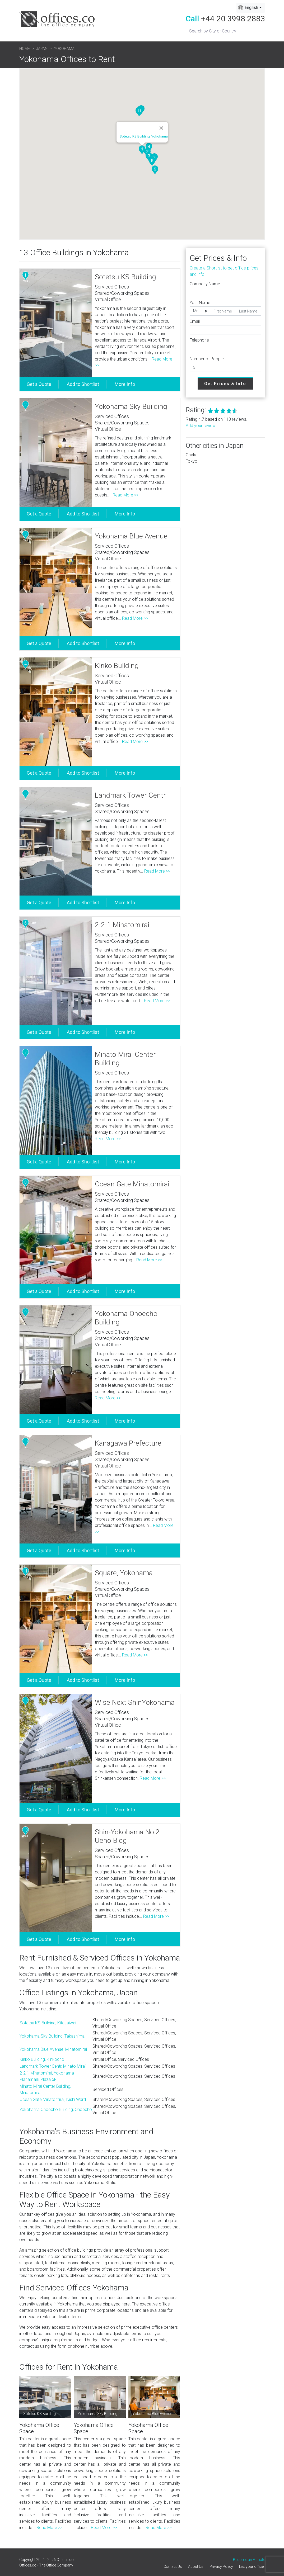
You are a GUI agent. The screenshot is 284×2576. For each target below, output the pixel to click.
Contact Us (173, 2566)
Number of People (207, 358)
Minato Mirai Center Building (125, 1058)
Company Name (205, 283)
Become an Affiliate (249, 2560)
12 (25, 1700)
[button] (142, 149)
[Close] (161, 128)
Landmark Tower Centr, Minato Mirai (53, 2066)
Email (195, 321)
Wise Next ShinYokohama (135, 1702)
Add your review (201, 425)
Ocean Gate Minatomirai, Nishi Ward (53, 2099)
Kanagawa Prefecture (128, 1443)
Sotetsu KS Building (125, 277)
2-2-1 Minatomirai (122, 925)
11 (25, 1571)
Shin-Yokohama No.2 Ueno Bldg (127, 1836)
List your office (251, 2566)
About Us (195, 2566)
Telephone (199, 340)
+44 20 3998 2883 (233, 18)
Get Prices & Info (225, 383)
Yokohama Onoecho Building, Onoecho (56, 2109)
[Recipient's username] (225, 31)
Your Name (200, 302)
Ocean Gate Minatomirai (132, 1184)
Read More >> (125, 495)
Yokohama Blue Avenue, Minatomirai (53, 2049)
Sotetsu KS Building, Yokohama (144, 136)
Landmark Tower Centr (130, 795)
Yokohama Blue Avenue (131, 536)
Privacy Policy (221, 2566)
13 (25, 1830)
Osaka (192, 454)
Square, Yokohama (124, 1573)
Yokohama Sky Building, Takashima (52, 2036)
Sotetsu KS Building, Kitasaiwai (48, 2022)
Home (24, 48)
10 (25, 1441)
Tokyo (191, 461)
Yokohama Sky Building (131, 406)
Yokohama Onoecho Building (126, 1317)
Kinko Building (117, 665)
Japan (42, 48)
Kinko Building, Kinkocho (42, 2059)
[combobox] (250, 8)
